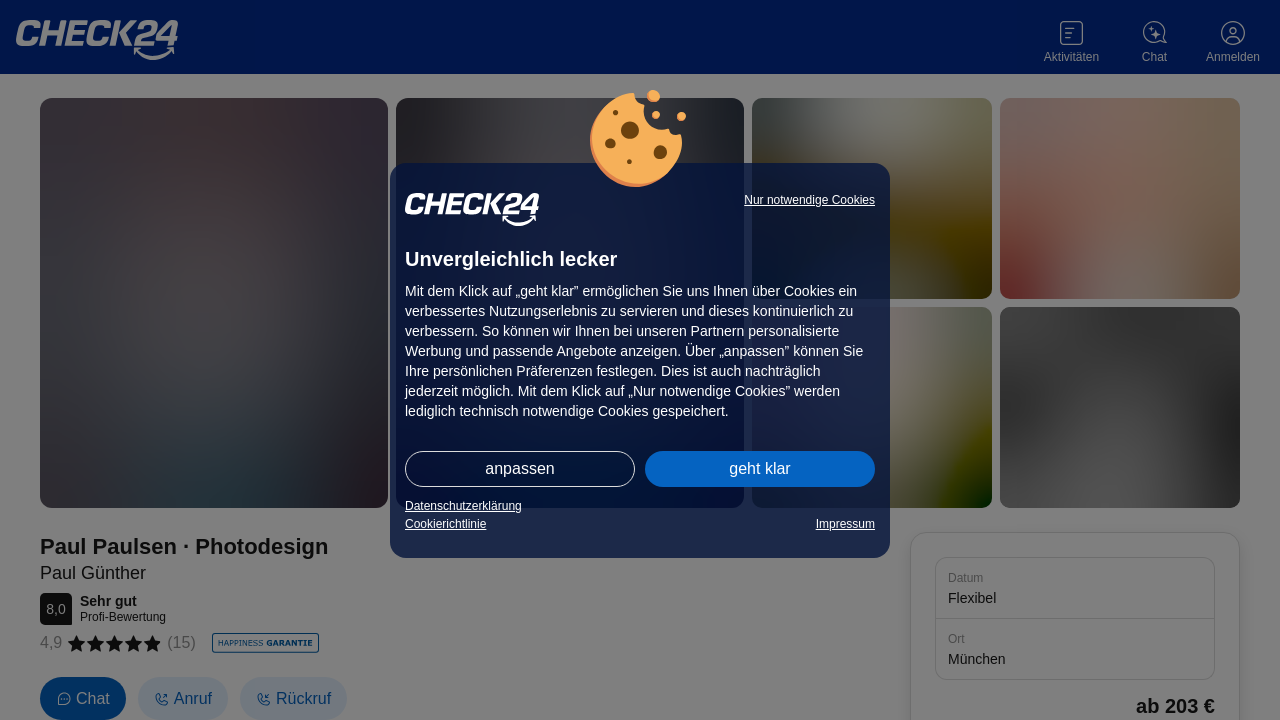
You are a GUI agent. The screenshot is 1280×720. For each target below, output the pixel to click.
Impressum (845, 524)
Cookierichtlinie (445, 524)
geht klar (759, 468)
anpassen (519, 468)
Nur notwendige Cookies (809, 200)
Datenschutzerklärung (463, 506)
